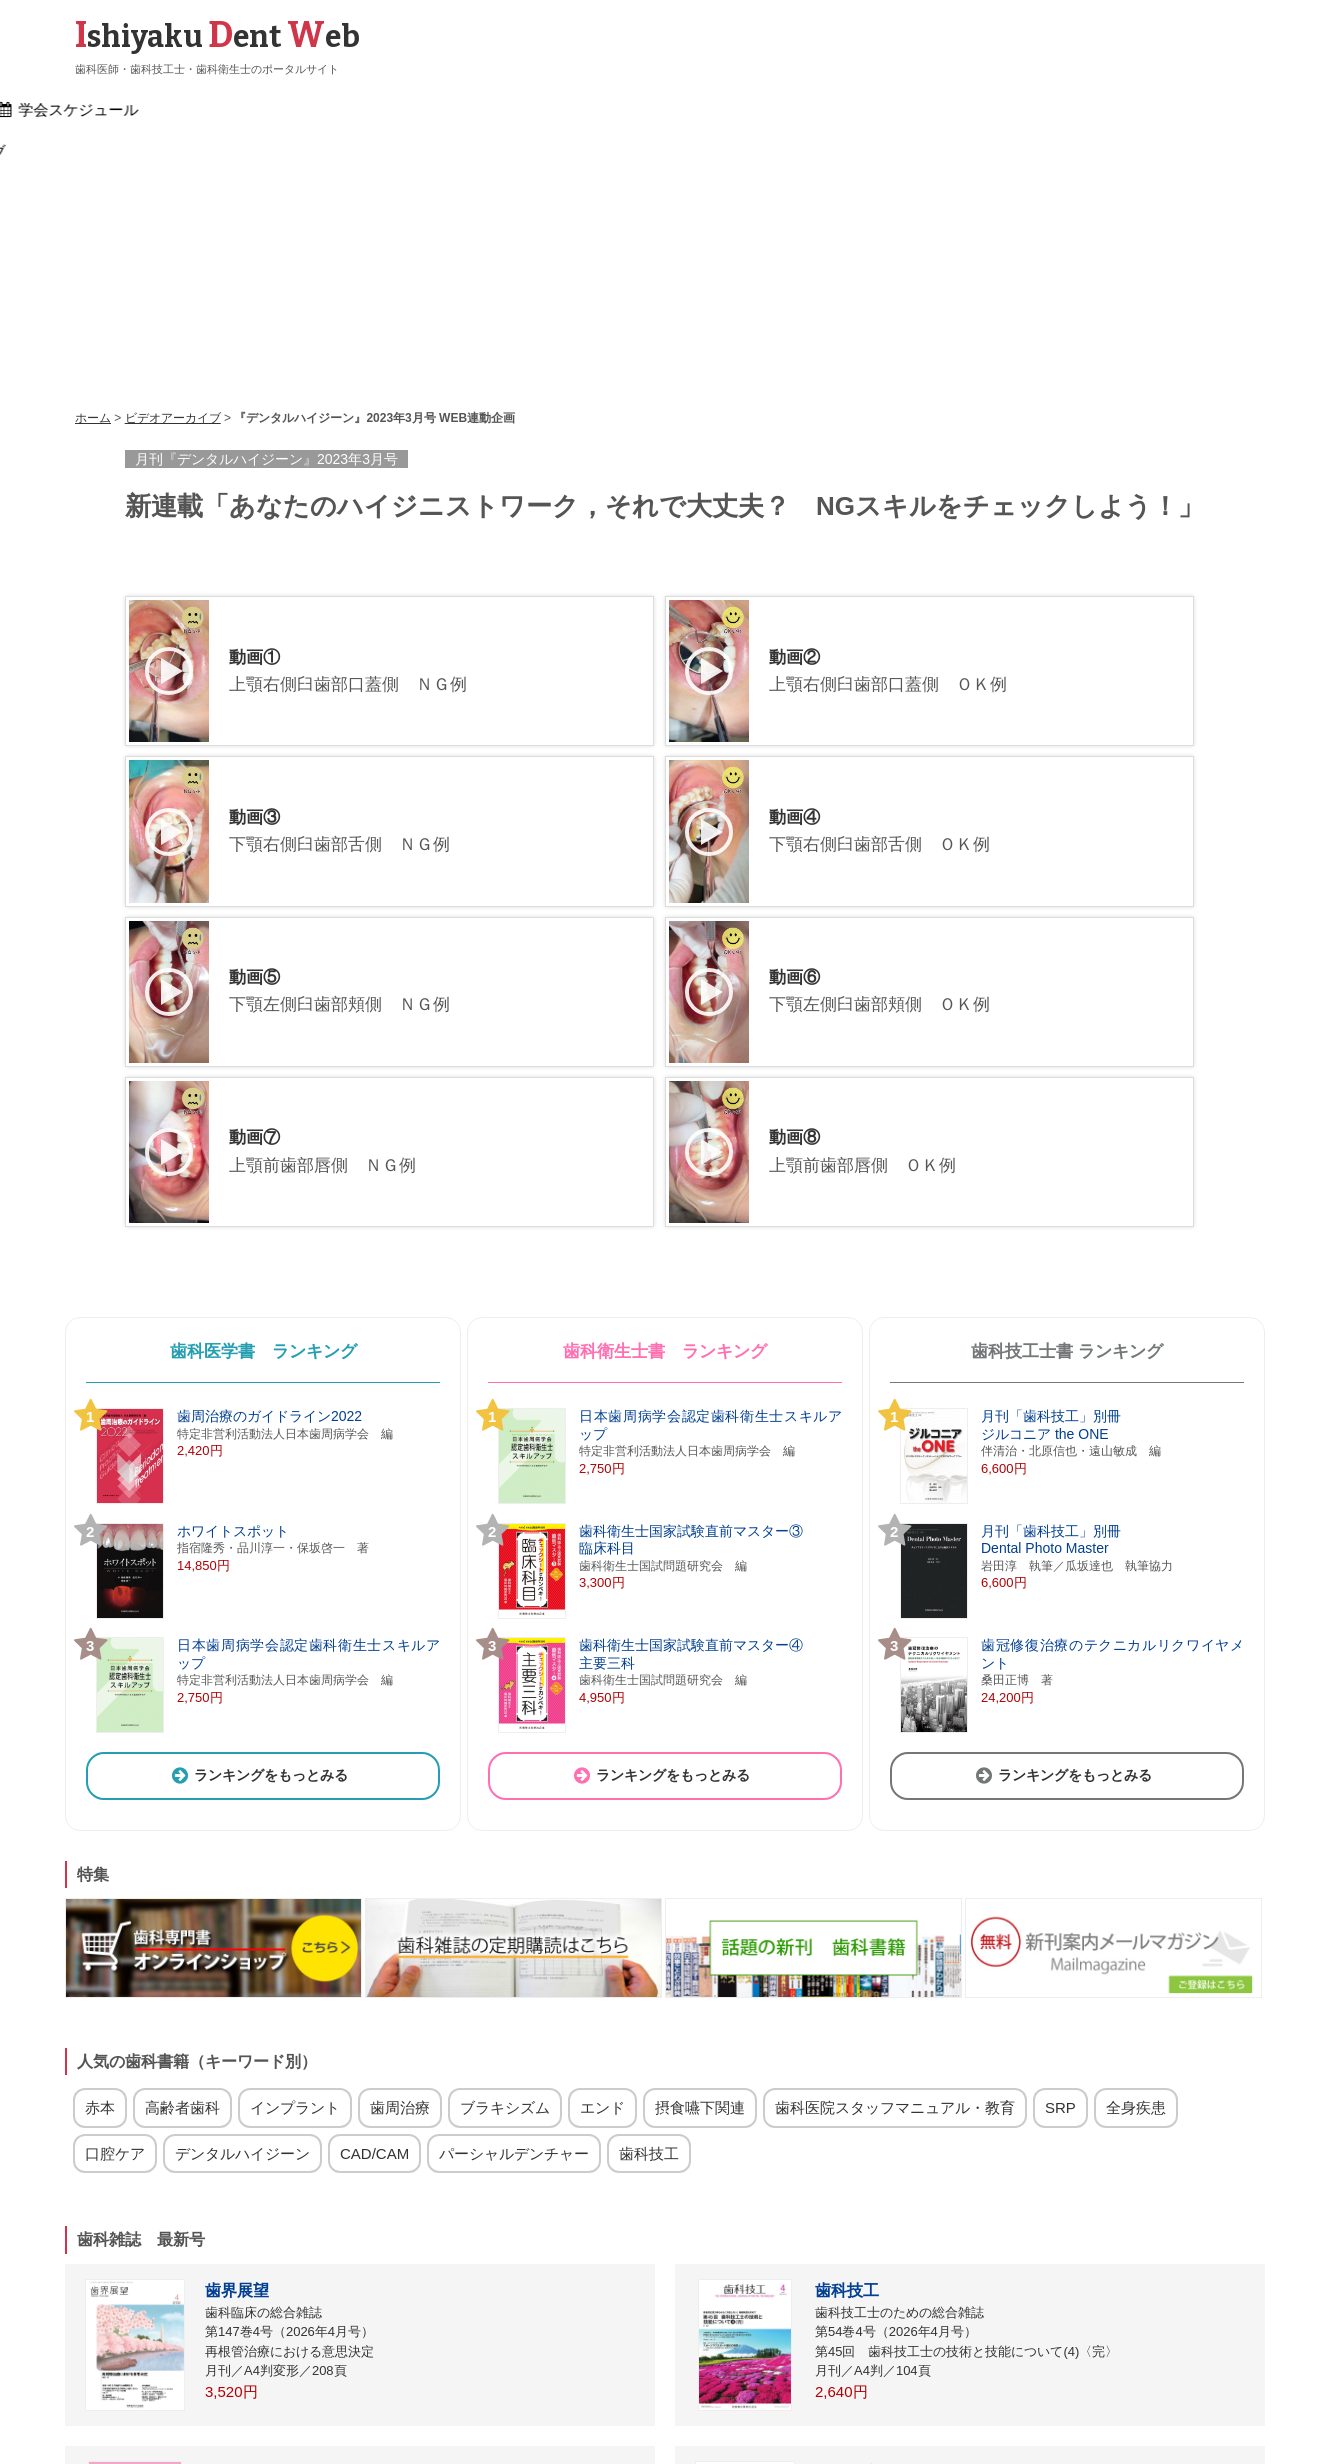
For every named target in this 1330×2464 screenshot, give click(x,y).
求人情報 (968, 110)
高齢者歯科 (182, 1852)
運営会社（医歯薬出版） (910, 2403)
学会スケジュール (716, 110)
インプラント (295, 1852)
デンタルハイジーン (242, 1897)
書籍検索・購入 (457, 110)
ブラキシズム (505, 1852)
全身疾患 (1136, 1852)
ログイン (379, 2403)
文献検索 (583, 110)
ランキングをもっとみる (258, 1519)
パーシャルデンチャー (514, 1897)
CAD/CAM (374, 1897)
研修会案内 (857, 110)
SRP (1060, 1852)
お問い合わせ (787, 2403)
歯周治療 (400, 1852)
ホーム (190, 110)
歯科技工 (649, 1897)
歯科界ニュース (309, 110)
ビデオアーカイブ (1101, 110)
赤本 (100, 1852)
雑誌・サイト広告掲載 (553, 2403)
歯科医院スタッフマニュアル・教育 (895, 1852)
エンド (602, 1852)
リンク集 (448, 2403)
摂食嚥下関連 (700, 1852)
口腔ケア (115, 1897)
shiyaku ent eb (217, 37)
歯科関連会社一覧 (682, 2403)
